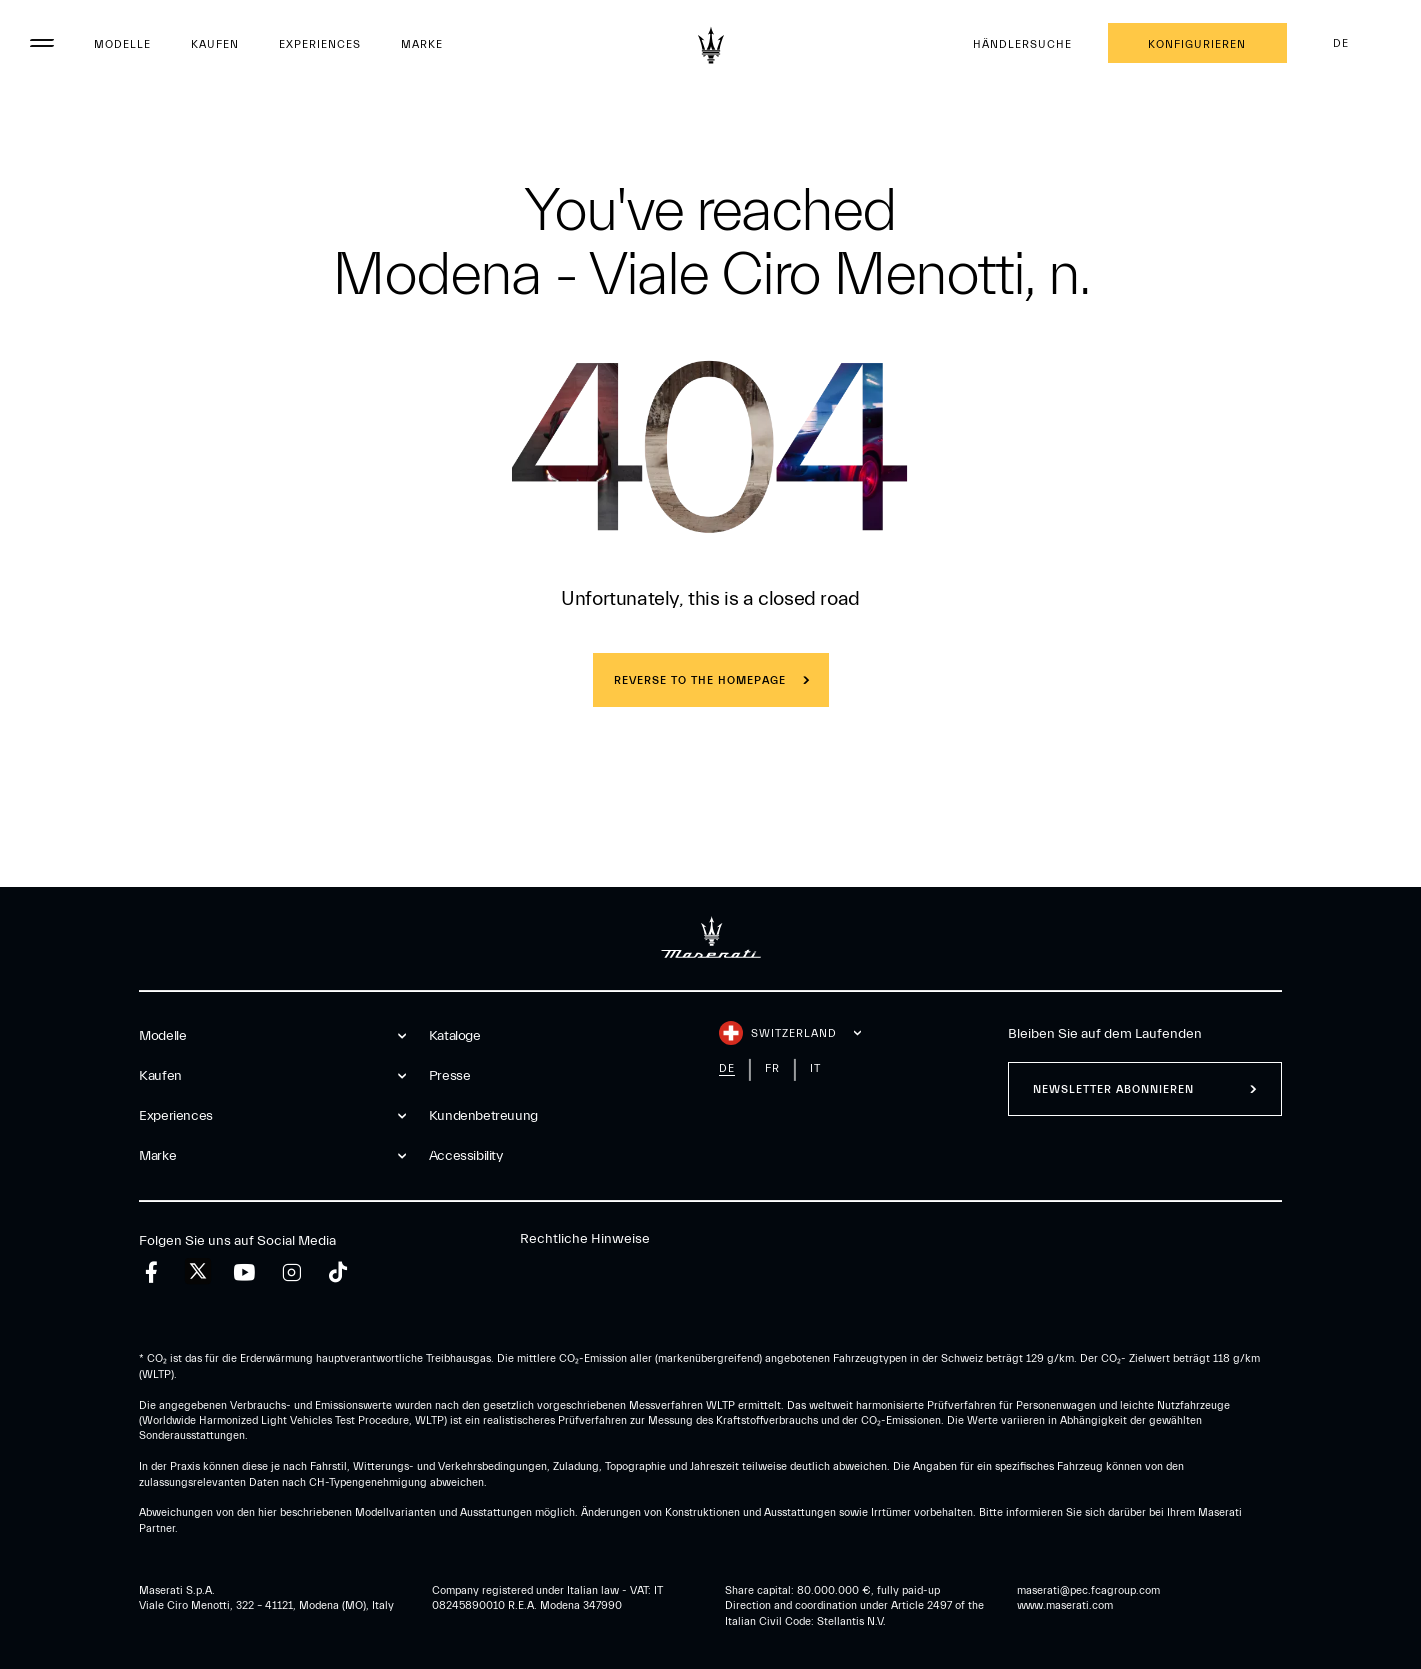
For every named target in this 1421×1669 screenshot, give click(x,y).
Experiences (320, 44)
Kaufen (215, 44)
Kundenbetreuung (483, 1116)
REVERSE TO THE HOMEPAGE (700, 680)
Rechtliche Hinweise (585, 1239)
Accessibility (466, 1156)
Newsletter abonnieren (1113, 1089)
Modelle (122, 44)
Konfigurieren (1197, 44)
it (815, 1068)
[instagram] (291, 1272)
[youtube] (244, 1272)
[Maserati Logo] (711, 45)
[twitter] (198, 1272)
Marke (422, 44)
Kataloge (455, 1036)
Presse (450, 1076)
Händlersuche (1022, 44)
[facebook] (151, 1272)
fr (772, 1068)
